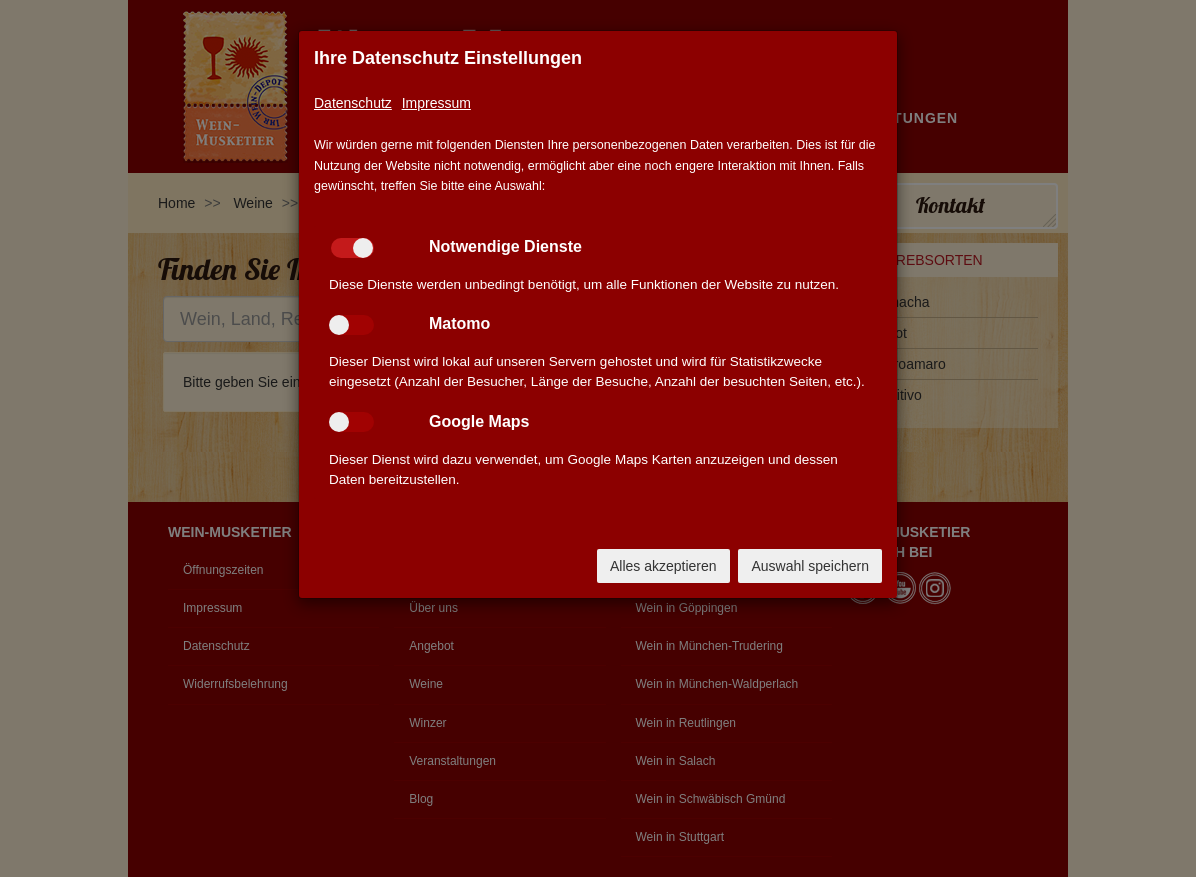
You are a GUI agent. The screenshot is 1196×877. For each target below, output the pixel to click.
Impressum (436, 103)
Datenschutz (353, 103)
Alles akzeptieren (663, 566)
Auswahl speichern (810, 566)
